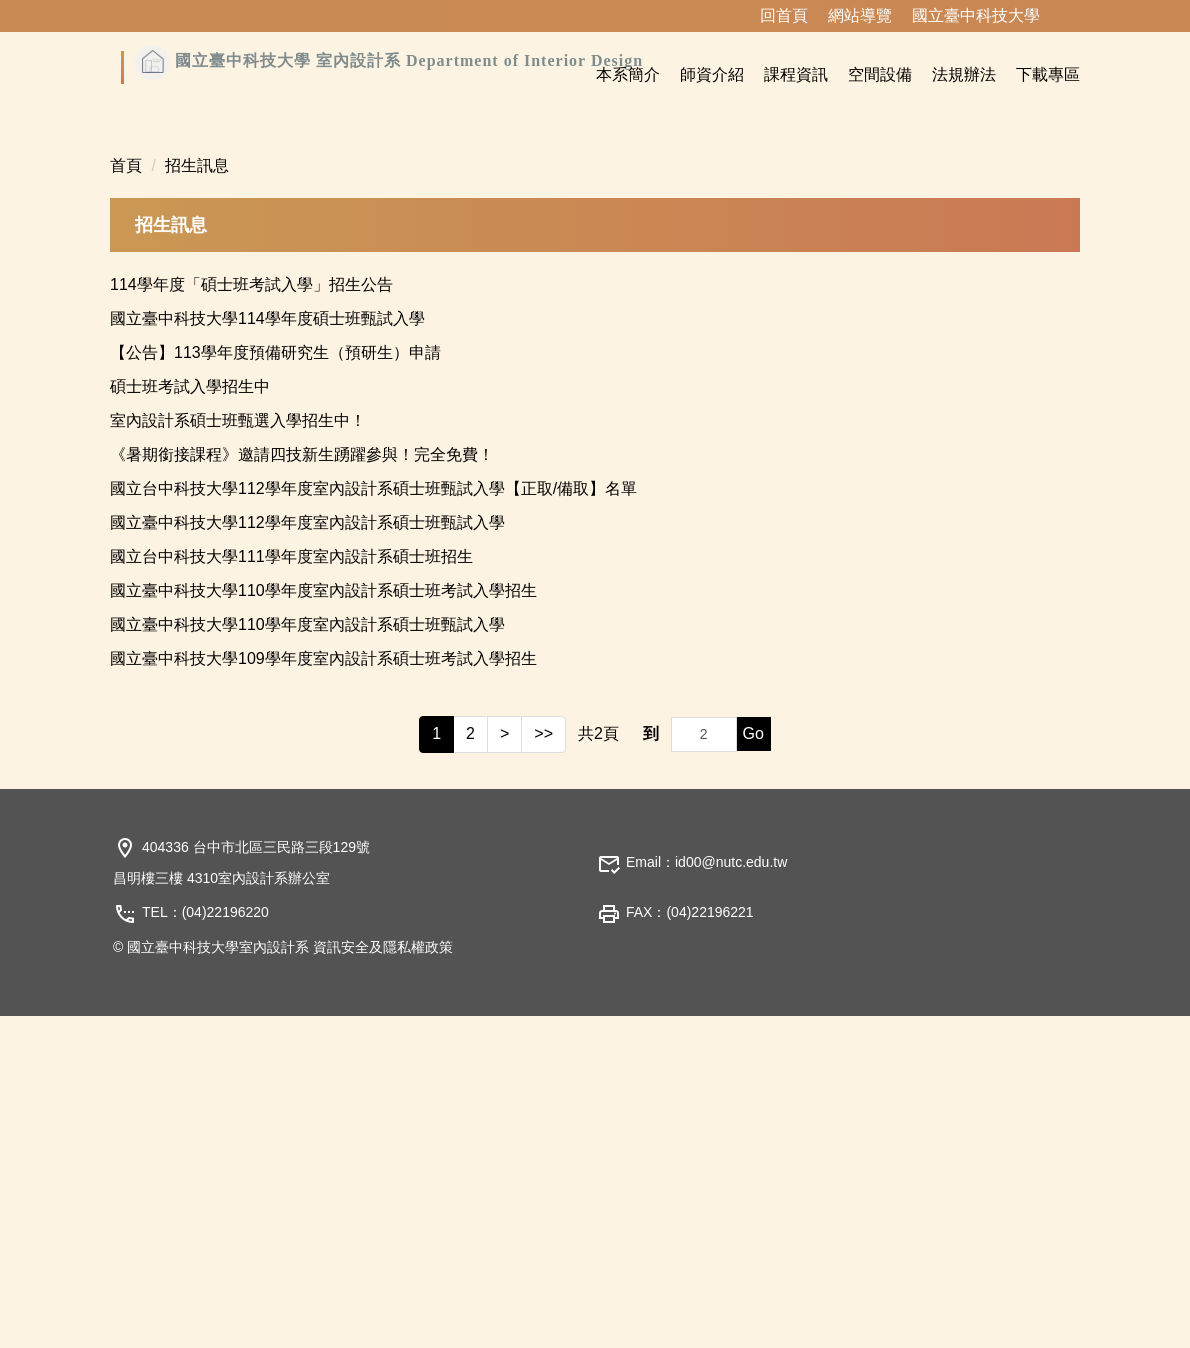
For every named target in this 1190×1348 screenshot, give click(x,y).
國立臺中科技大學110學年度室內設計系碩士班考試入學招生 (323, 922)
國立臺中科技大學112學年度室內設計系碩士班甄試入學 (307, 854)
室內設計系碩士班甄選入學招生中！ (238, 752)
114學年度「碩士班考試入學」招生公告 (251, 616)
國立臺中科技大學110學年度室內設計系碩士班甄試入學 (307, 956)
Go (753, 1065)
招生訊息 (197, 497)
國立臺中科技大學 (976, 15)
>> (543, 1065)
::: (733, 15)
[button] (135, 278)
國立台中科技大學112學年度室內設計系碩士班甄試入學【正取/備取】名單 (373, 820)
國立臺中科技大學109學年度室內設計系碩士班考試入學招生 (323, 990)
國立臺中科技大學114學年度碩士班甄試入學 (267, 650)
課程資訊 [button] (796, 74)
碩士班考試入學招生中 (190, 718)
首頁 (126, 497)
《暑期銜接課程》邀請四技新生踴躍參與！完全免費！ (302, 786)
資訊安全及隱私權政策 (383, 1279)
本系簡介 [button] (628, 74)
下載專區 (1048, 74)
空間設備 (880, 74)
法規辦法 (964, 74)
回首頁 (784, 15)
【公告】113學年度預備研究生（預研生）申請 (275, 684)
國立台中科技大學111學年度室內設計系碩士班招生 (291, 888)
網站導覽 (860, 15)
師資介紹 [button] (712, 74)
